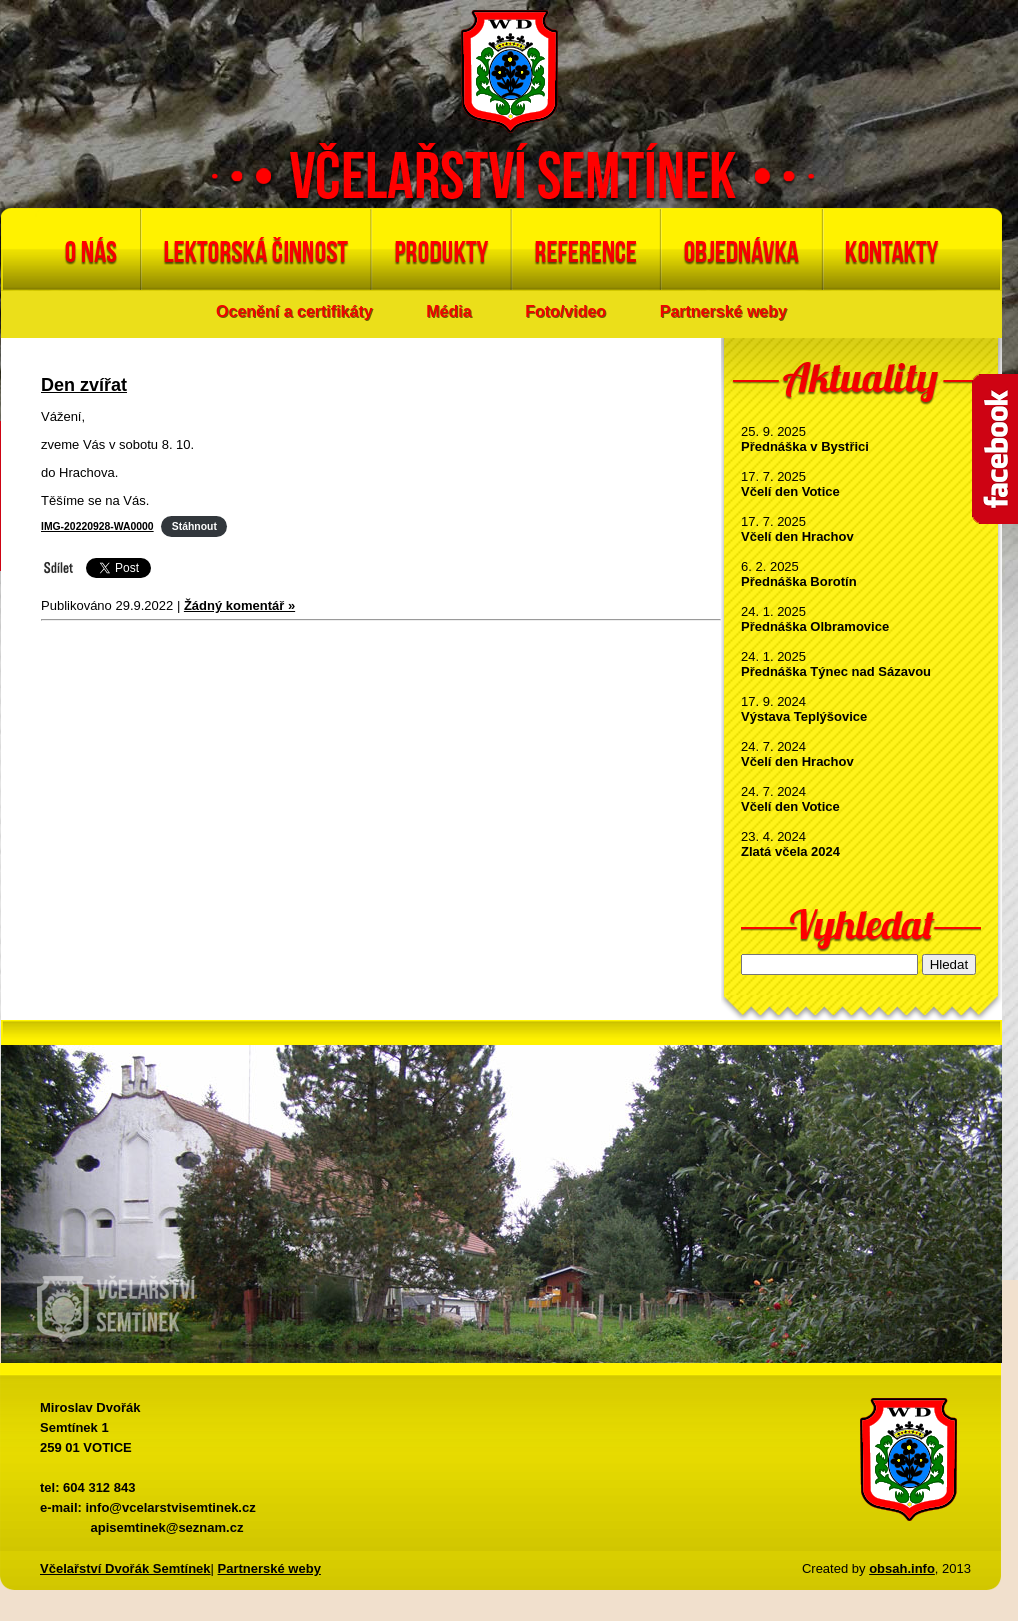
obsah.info (902, 1568)
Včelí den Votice (790, 491)
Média (448, 311)
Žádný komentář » (239, 605)
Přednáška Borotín (799, 581)
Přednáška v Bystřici (805, 446)
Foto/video (565, 311)
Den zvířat (84, 385)
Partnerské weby (723, 311)
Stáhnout (194, 526)
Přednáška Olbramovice (815, 626)
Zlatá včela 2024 (790, 851)
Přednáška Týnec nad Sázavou (836, 671)
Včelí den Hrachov (797, 536)
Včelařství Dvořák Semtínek (125, 1568)
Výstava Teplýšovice (804, 716)
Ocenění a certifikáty (294, 311)
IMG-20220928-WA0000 (97, 526)
